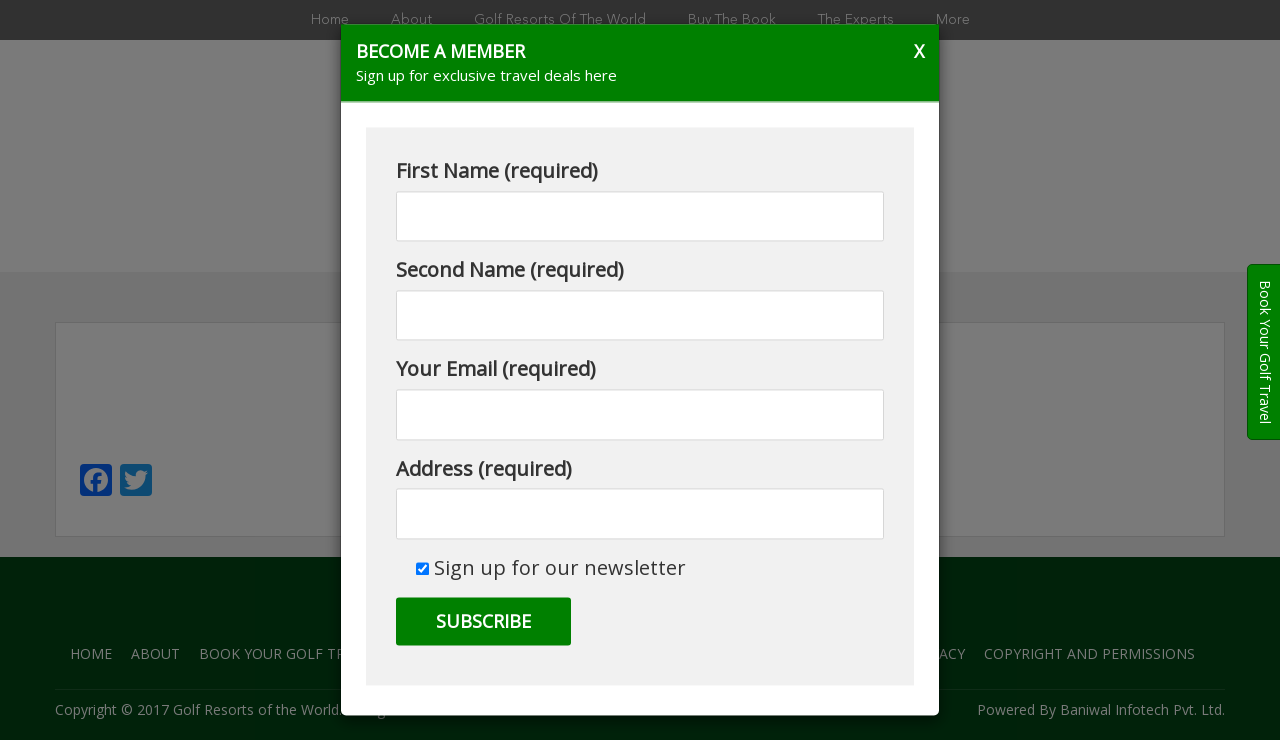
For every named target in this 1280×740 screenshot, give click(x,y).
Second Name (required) (640, 299)
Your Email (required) (640, 398)
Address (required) (640, 497)
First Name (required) (640, 200)
